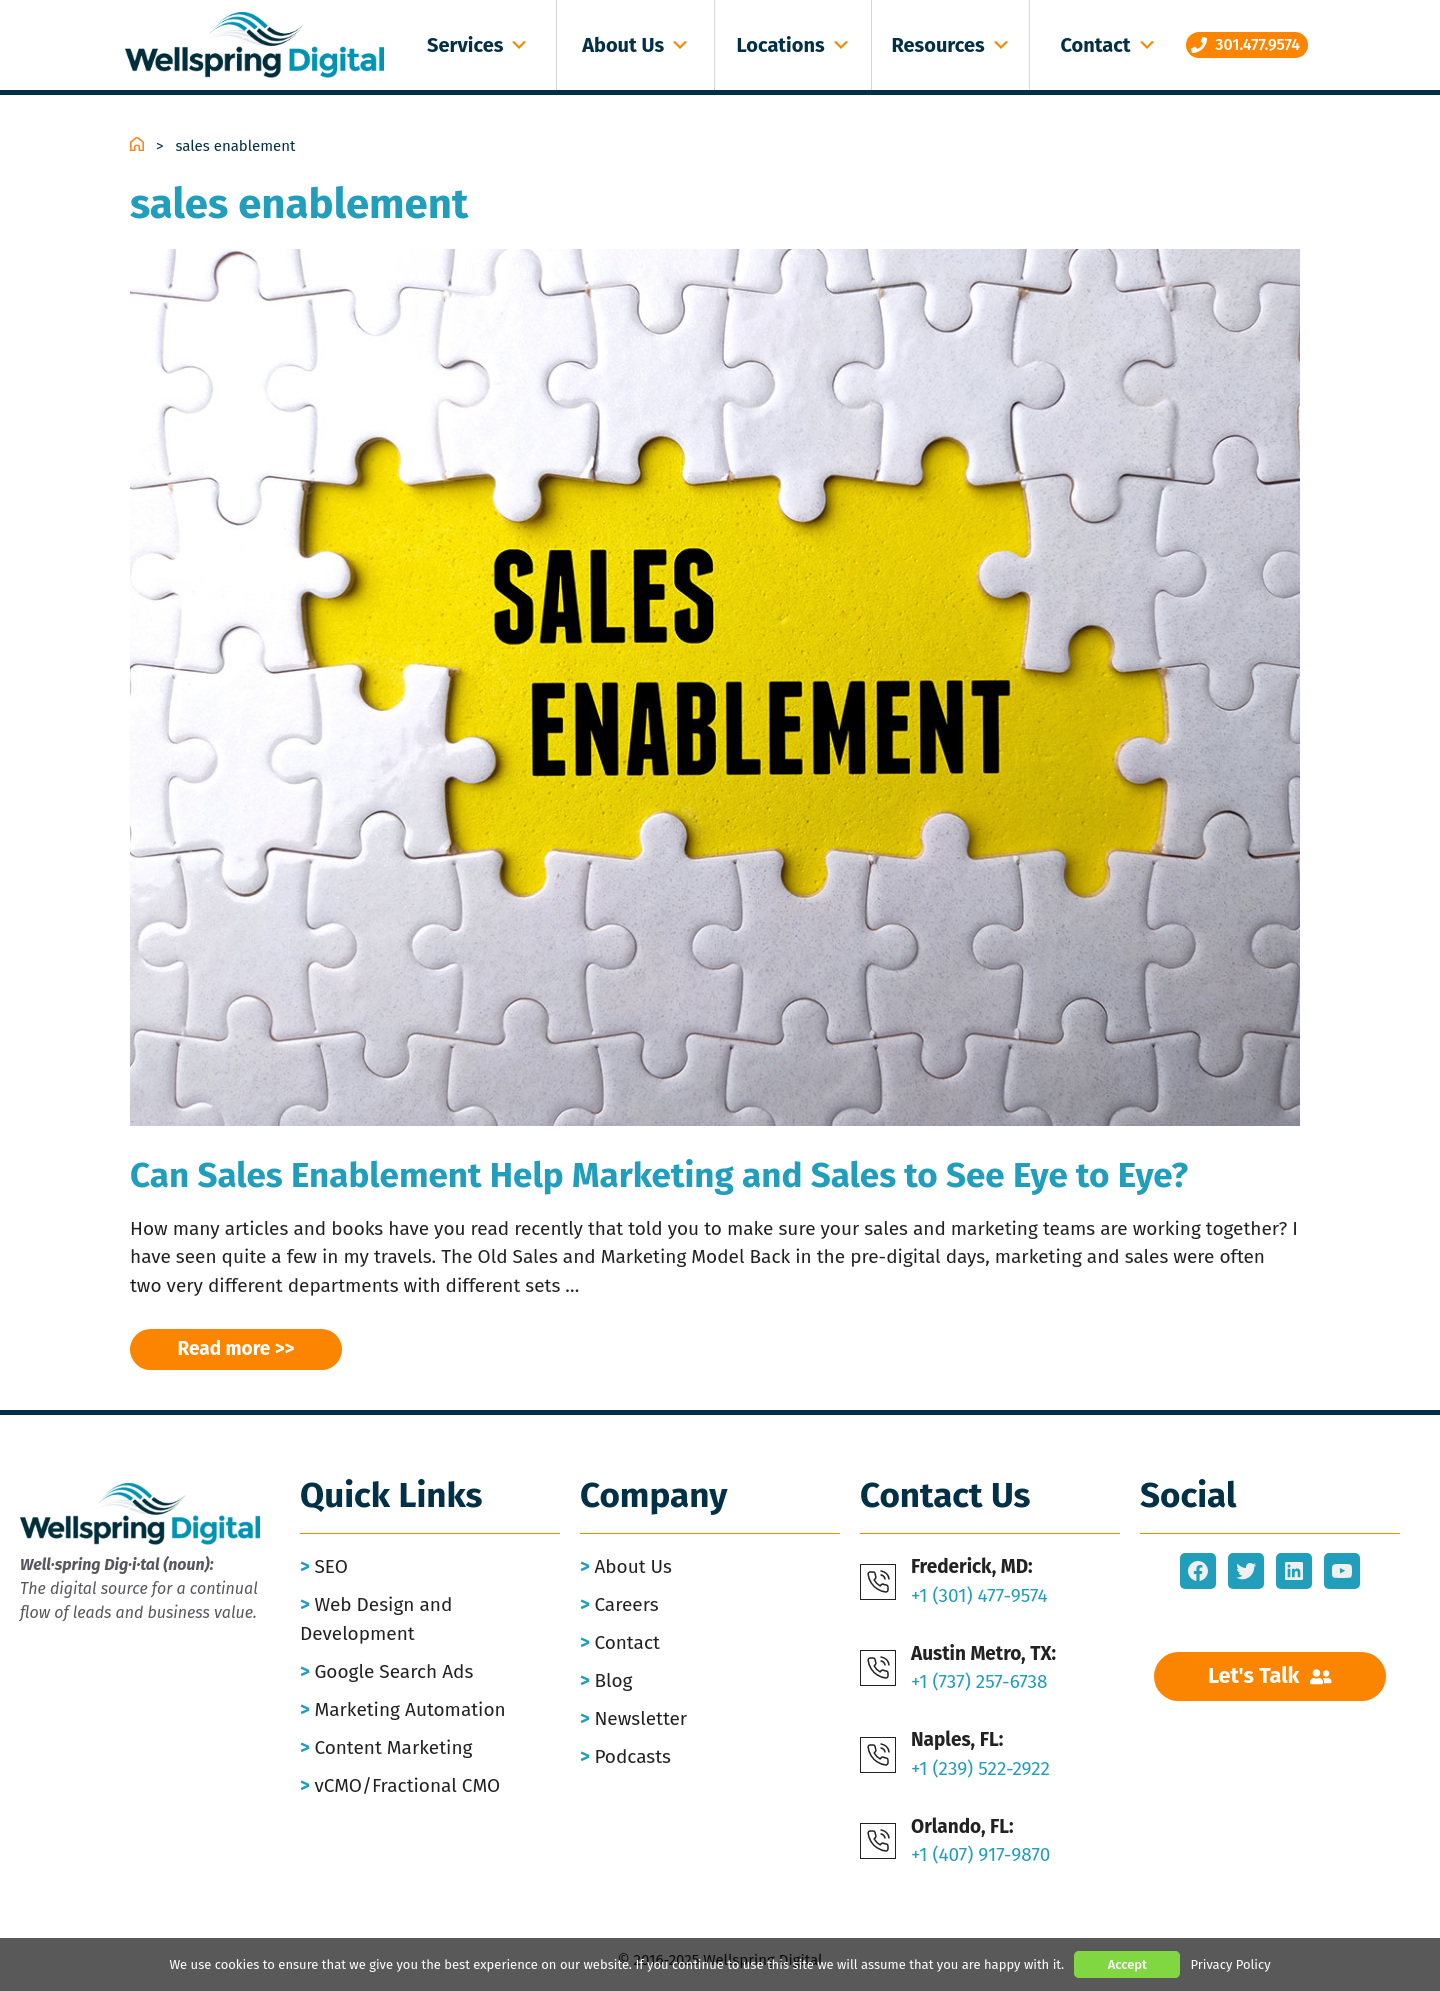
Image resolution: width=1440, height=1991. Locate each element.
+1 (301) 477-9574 (979, 1595)
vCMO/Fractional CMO (407, 1785)
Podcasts (632, 1756)
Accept (1127, 1964)
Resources (950, 45)
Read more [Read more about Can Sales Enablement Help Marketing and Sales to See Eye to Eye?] (224, 1348)
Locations (794, 45)
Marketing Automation (409, 1709)
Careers (626, 1604)
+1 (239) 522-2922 (980, 1768)
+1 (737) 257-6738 (979, 1681)
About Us (636, 45)
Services (478, 45)
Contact (1108, 45)
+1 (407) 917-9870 (980, 1854)
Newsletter (640, 1718)
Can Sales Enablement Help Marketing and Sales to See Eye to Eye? (659, 1175)
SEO (330, 1566)
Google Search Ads (393, 1671)
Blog (613, 1680)
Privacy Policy (1230, 1964)
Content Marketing (393, 1747)
